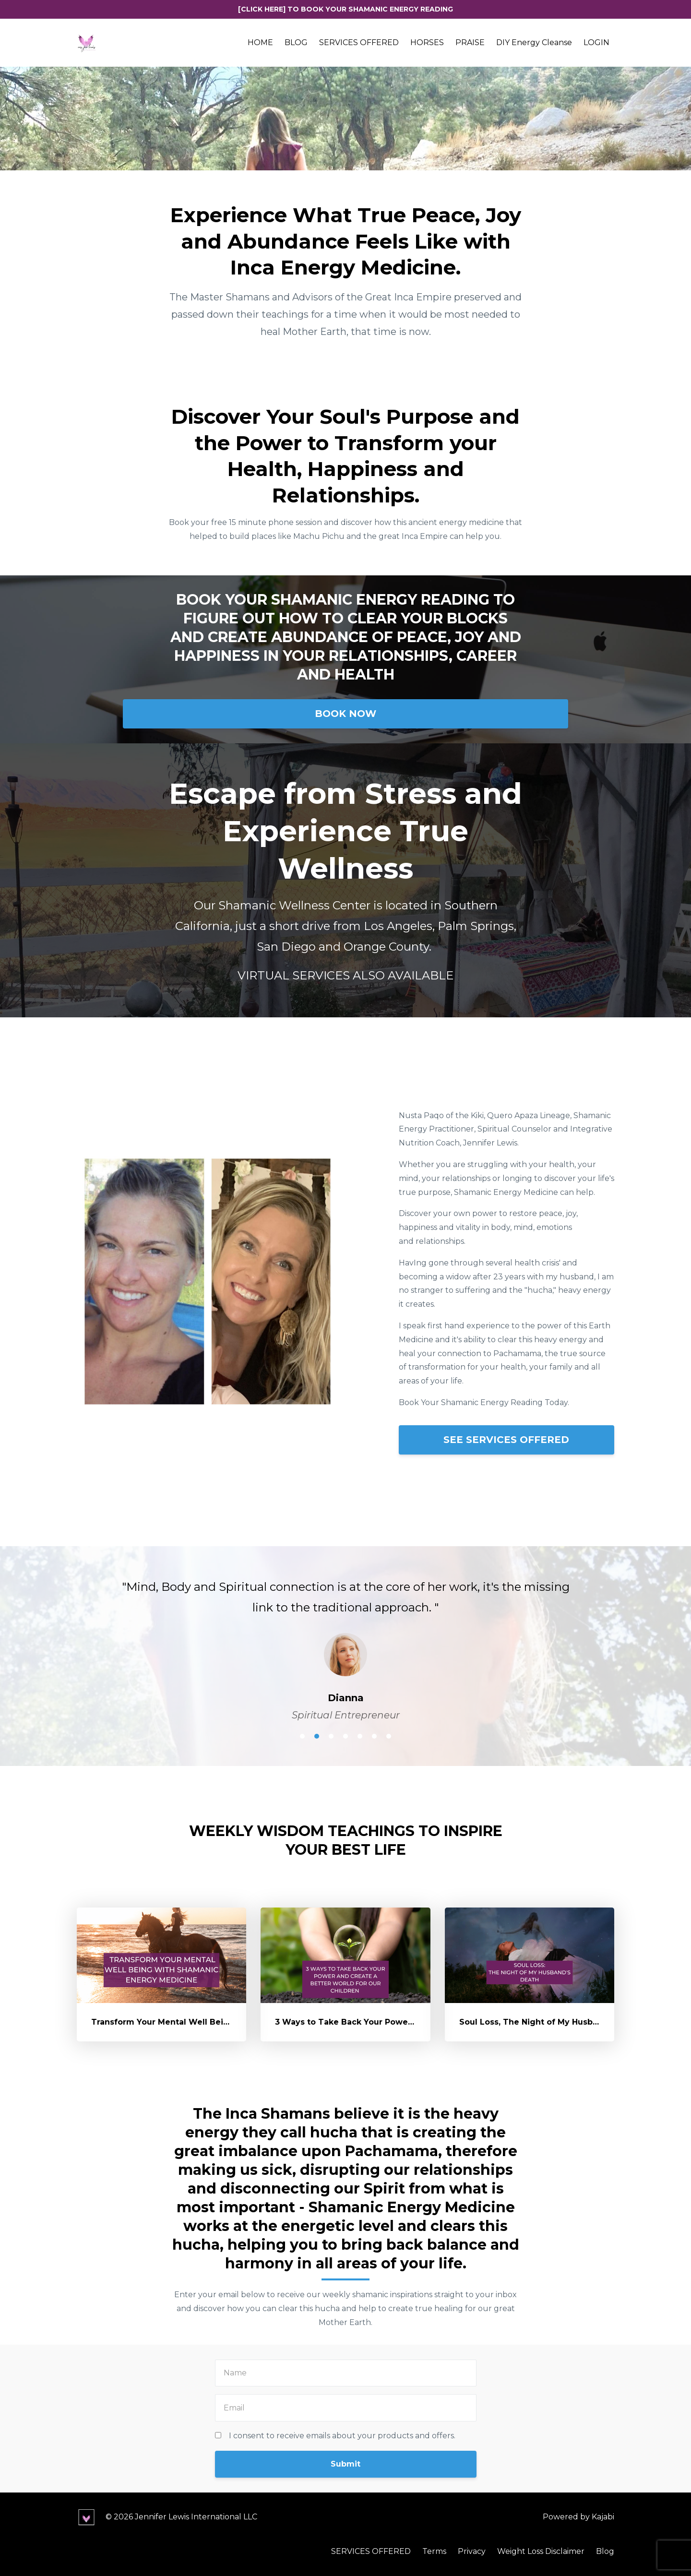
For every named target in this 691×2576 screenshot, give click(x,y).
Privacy (472, 2551)
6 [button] (374, 1736)
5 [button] (359, 1736)
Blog (605, 2551)
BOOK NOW (345, 713)
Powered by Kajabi (578, 2516)
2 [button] (316, 1736)
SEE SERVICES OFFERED (506, 1439)
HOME (260, 42)
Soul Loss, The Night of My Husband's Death (550, 2022)
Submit (345, 2464)
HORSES (427, 42)
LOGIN (596, 42)
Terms (434, 2551)
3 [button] (331, 1736)
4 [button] (345, 1736)
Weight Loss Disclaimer (540, 2551)
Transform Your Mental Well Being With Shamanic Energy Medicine (231, 2022)
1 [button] (302, 1736)
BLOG (296, 42)
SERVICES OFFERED (359, 42)
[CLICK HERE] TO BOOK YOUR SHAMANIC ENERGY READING (345, 9)
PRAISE (470, 42)
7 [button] (388, 1736)
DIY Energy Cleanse (534, 42)
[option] (345, 1641)
